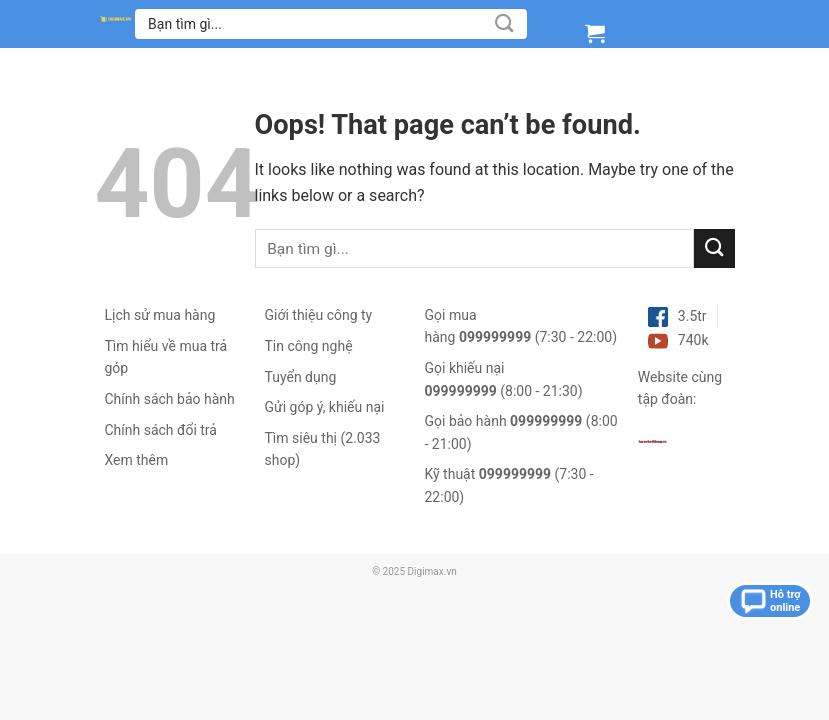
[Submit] (504, 23)
